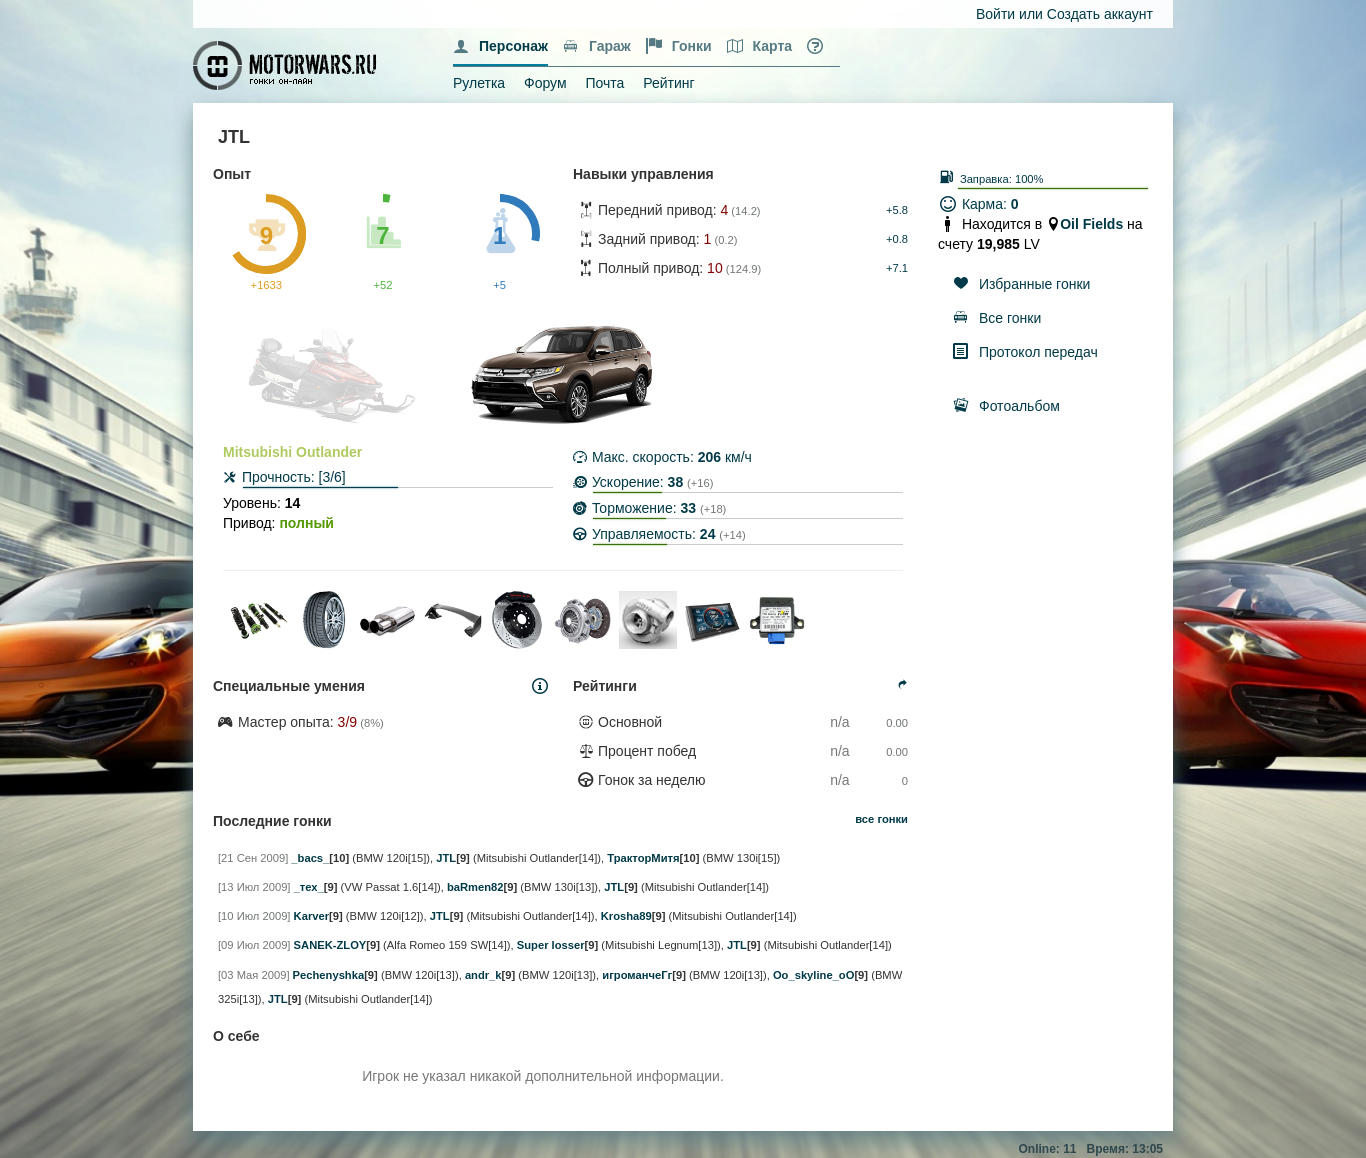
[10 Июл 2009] (254, 916)
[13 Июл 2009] (254, 887)
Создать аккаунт (1100, 14)
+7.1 (897, 268)
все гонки (881, 819)
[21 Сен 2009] (253, 858)
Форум (545, 83)
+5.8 (897, 210)
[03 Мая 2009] (254, 975)
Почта (604, 83)
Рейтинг (668, 83)
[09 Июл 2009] (254, 945)
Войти (995, 14)
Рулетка (479, 83)
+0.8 (897, 239)
